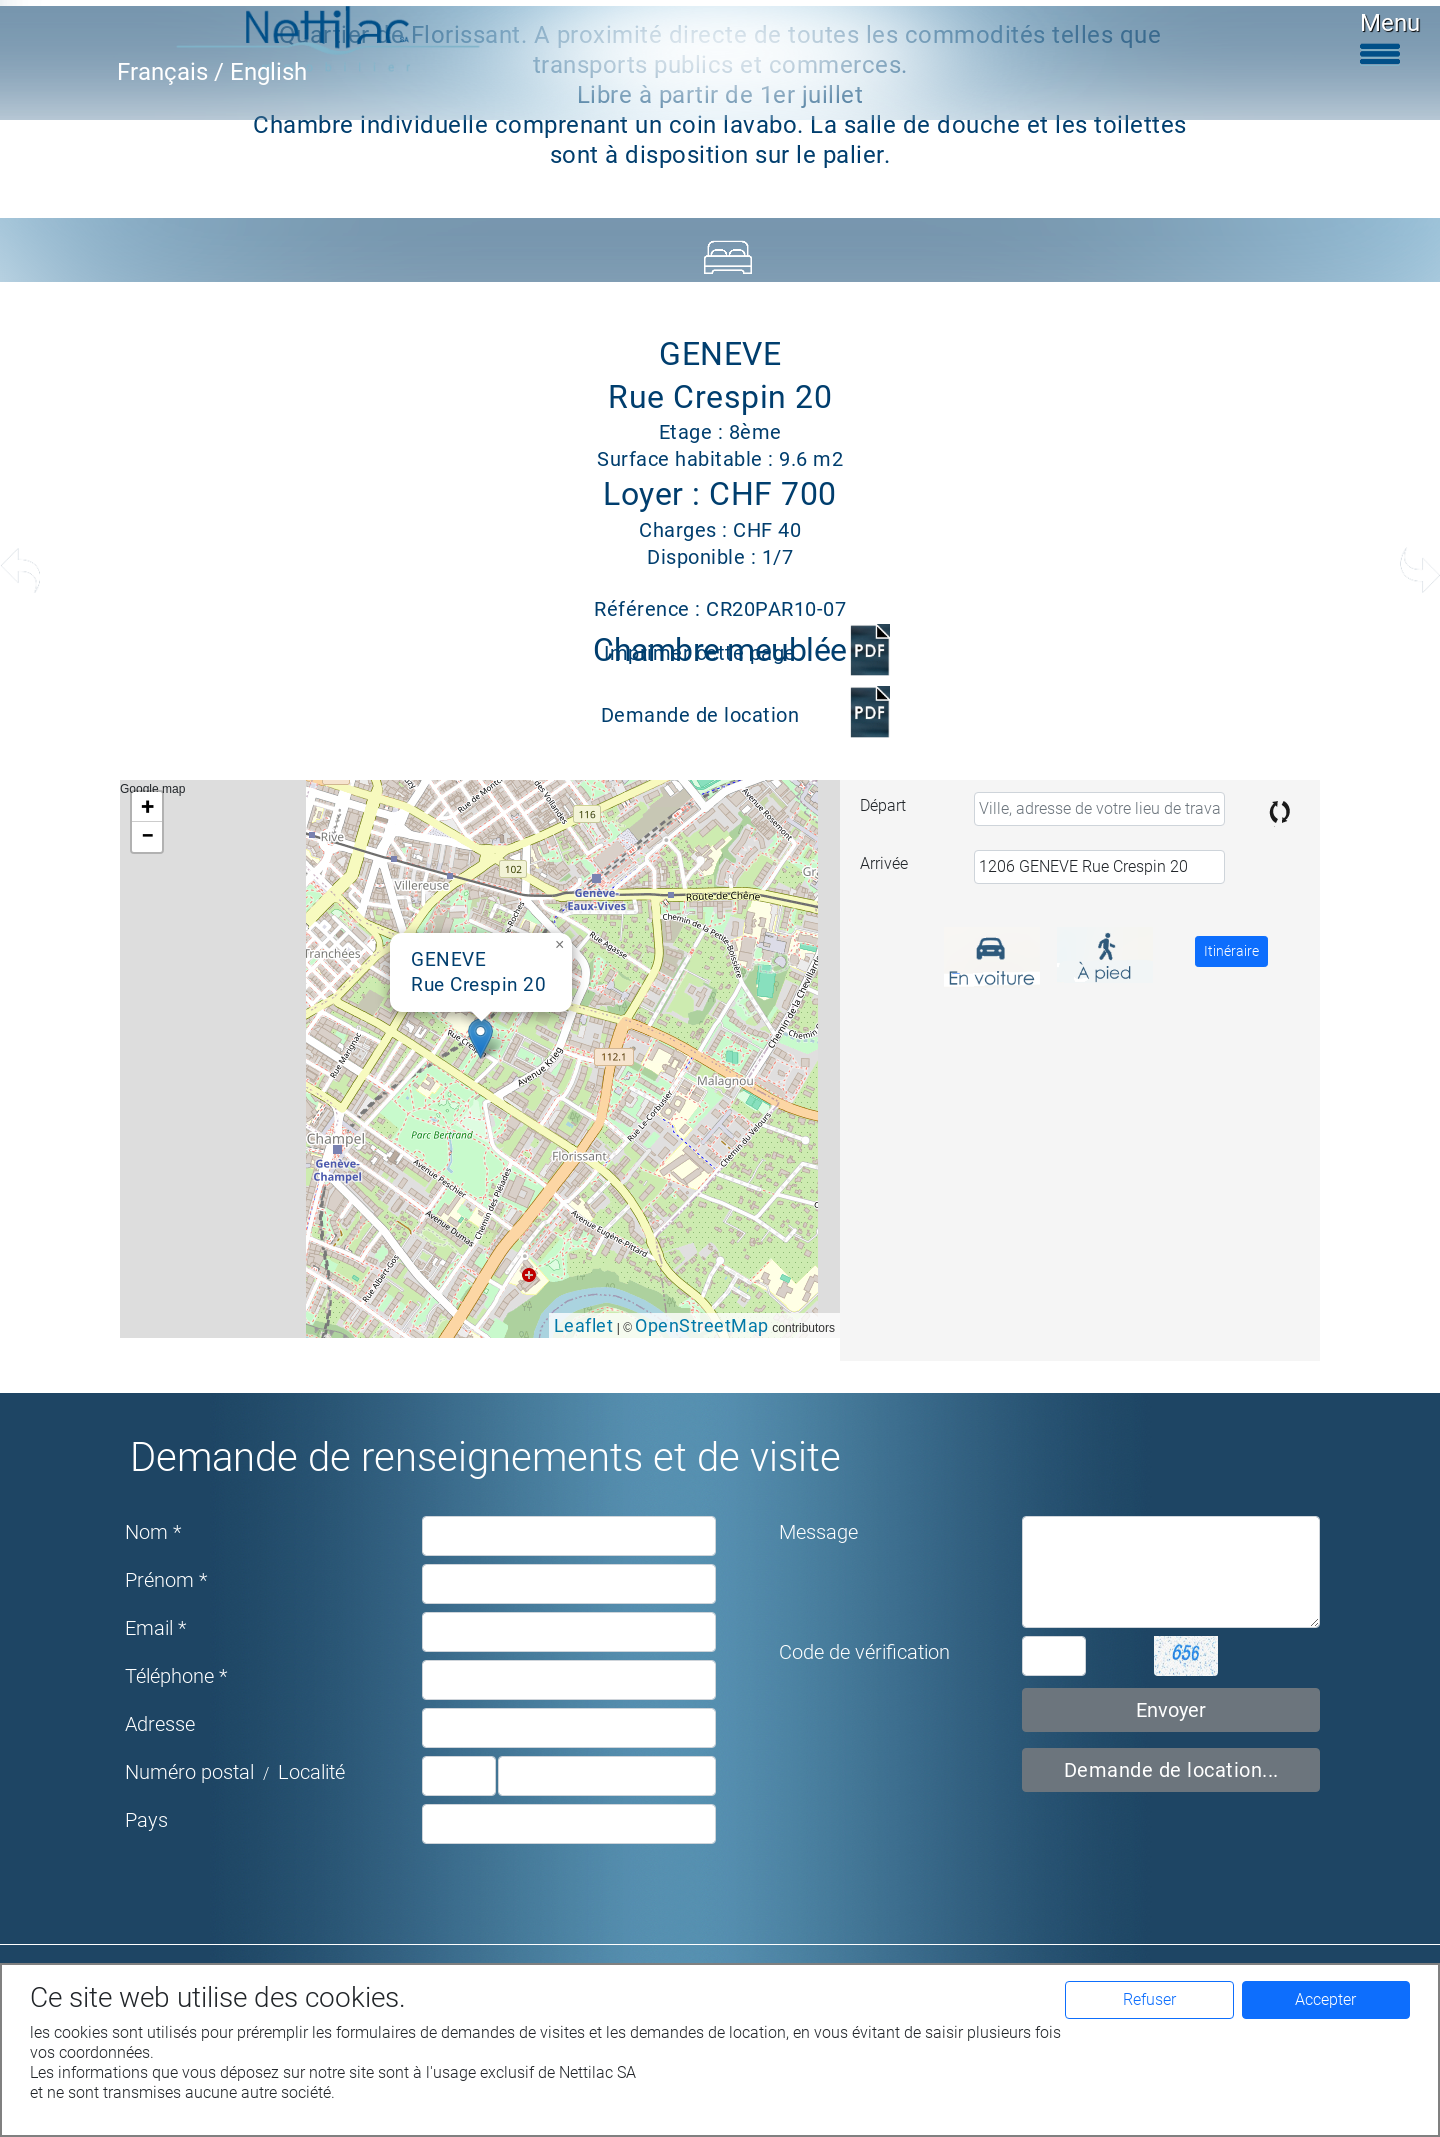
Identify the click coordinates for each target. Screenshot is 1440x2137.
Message (818, 1532)
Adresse (160, 1724)
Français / (173, 72)
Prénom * (166, 1580)
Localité (311, 1772)
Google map (477, 1059)
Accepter (1325, 1999)
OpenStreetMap (702, 1325)
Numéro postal (189, 1772)
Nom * (153, 1532)
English (268, 72)
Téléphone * (176, 1676)
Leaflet (584, 1325)
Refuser (1149, 1999)
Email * (155, 1628)
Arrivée (884, 863)
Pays (146, 1820)
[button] (480, 1038)
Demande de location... (1171, 1770)
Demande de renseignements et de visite (485, 1457)
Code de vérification (864, 1652)
